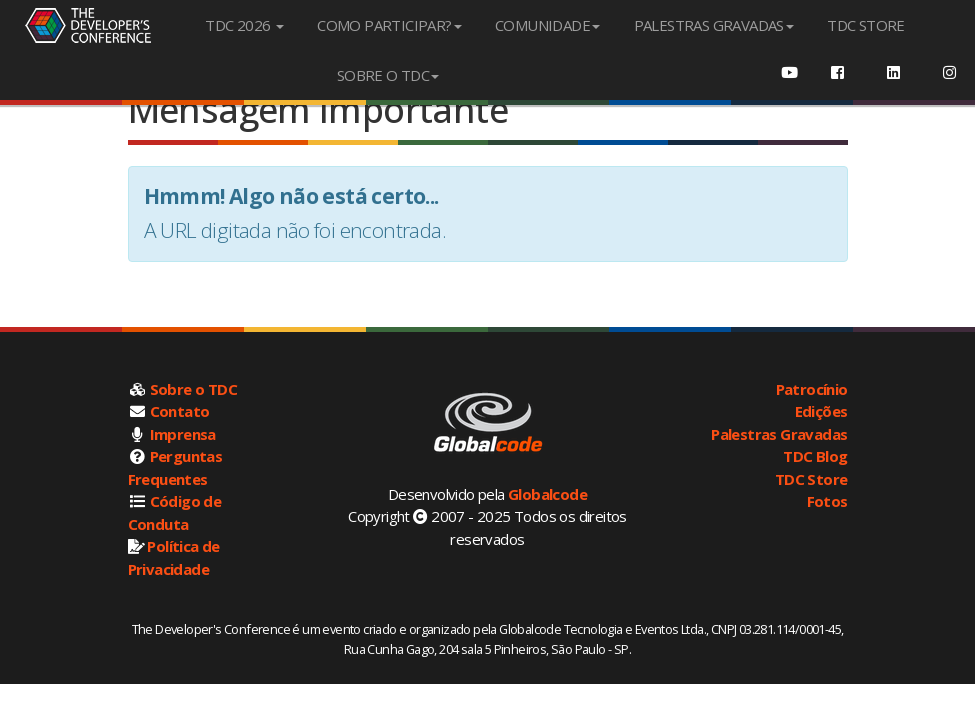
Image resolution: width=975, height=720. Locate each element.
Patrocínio (812, 389)
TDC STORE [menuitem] (866, 25)
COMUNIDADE (547, 25)
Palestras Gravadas (779, 434)
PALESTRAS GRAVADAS (714, 25)
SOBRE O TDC (388, 75)
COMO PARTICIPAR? (389, 25)
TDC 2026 (244, 25)
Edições (821, 411)
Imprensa (183, 434)
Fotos (827, 501)
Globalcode (547, 494)
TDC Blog (815, 456)
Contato (180, 411)
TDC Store (811, 479)
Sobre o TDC (193, 389)
